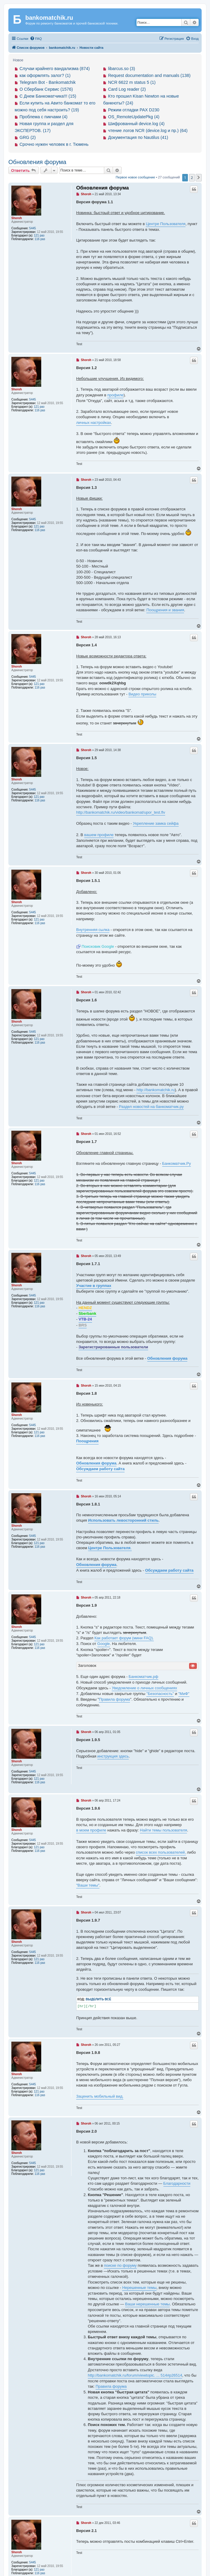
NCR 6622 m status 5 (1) (132, 82)
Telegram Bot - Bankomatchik (47, 82)
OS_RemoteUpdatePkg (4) (134, 116)
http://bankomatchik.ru (156, 1090)
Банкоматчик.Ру (176, 1163)
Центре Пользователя (166, 224)
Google (103, 1643)
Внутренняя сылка (92, 929)
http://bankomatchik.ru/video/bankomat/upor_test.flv (120, 812)
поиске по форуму (120, 2265)
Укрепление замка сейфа (156, 823)
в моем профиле (91, 1830)
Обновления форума (37, 162)
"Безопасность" (160, 1693)
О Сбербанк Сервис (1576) (46, 89)
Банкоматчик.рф (143, 1676)
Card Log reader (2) (127, 89)
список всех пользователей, (161, 1852)
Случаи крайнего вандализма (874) (54, 68)
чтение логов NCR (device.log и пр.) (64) (148, 130)
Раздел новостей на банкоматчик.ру (151, 1106)
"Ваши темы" (87, 1885)
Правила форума (114, 1699)
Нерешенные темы (139, 2287)
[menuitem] (36, 38)
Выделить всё (98, 1999)
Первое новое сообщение (135, 177)
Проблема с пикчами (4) (43, 116)
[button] (199, 177)
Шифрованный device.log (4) (136, 123)
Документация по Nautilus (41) (138, 137)
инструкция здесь (113, 1756)
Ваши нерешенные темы (147, 2304)
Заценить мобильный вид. (99, 2096)
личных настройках (93, 422)
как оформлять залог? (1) (44, 75)
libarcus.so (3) (121, 68)
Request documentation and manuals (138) (149, 75)
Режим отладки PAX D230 (134, 109)
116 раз (40, 239)
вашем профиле (99, 835)
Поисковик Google (98, 946)
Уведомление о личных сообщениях (144, 1688)
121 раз (39, 235)
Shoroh (16, 218)
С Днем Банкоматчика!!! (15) (47, 96)
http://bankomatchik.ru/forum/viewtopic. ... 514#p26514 (135, 2375)
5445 (32, 228)
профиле (115, 395)
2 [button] (192, 177)
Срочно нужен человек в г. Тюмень (53, 144)
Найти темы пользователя (163, 1830)
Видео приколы (142, 694)
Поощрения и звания (165, 610)
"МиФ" (183, 1693)
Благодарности (177, 2183)
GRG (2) (27, 137)
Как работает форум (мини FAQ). (124, 1638)
